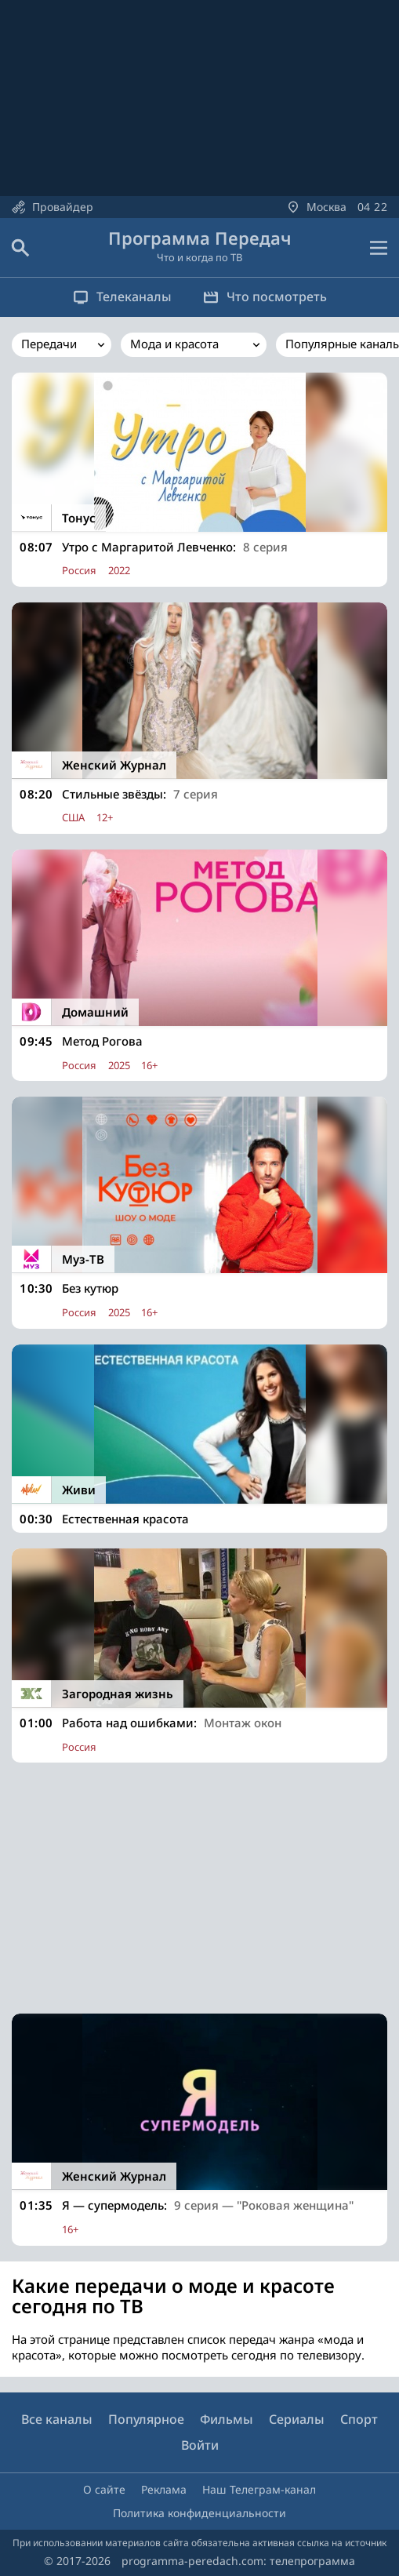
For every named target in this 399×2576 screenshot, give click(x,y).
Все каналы (56, 2419)
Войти (200, 2445)
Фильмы (226, 2419)
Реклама (164, 2489)
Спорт (359, 2419)
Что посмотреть (265, 296)
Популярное (146, 2419)
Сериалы (297, 2419)
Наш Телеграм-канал (259, 2489)
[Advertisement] (199, 1888)
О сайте (104, 2489)
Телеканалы (122, 296)
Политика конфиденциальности (199, 2512)
